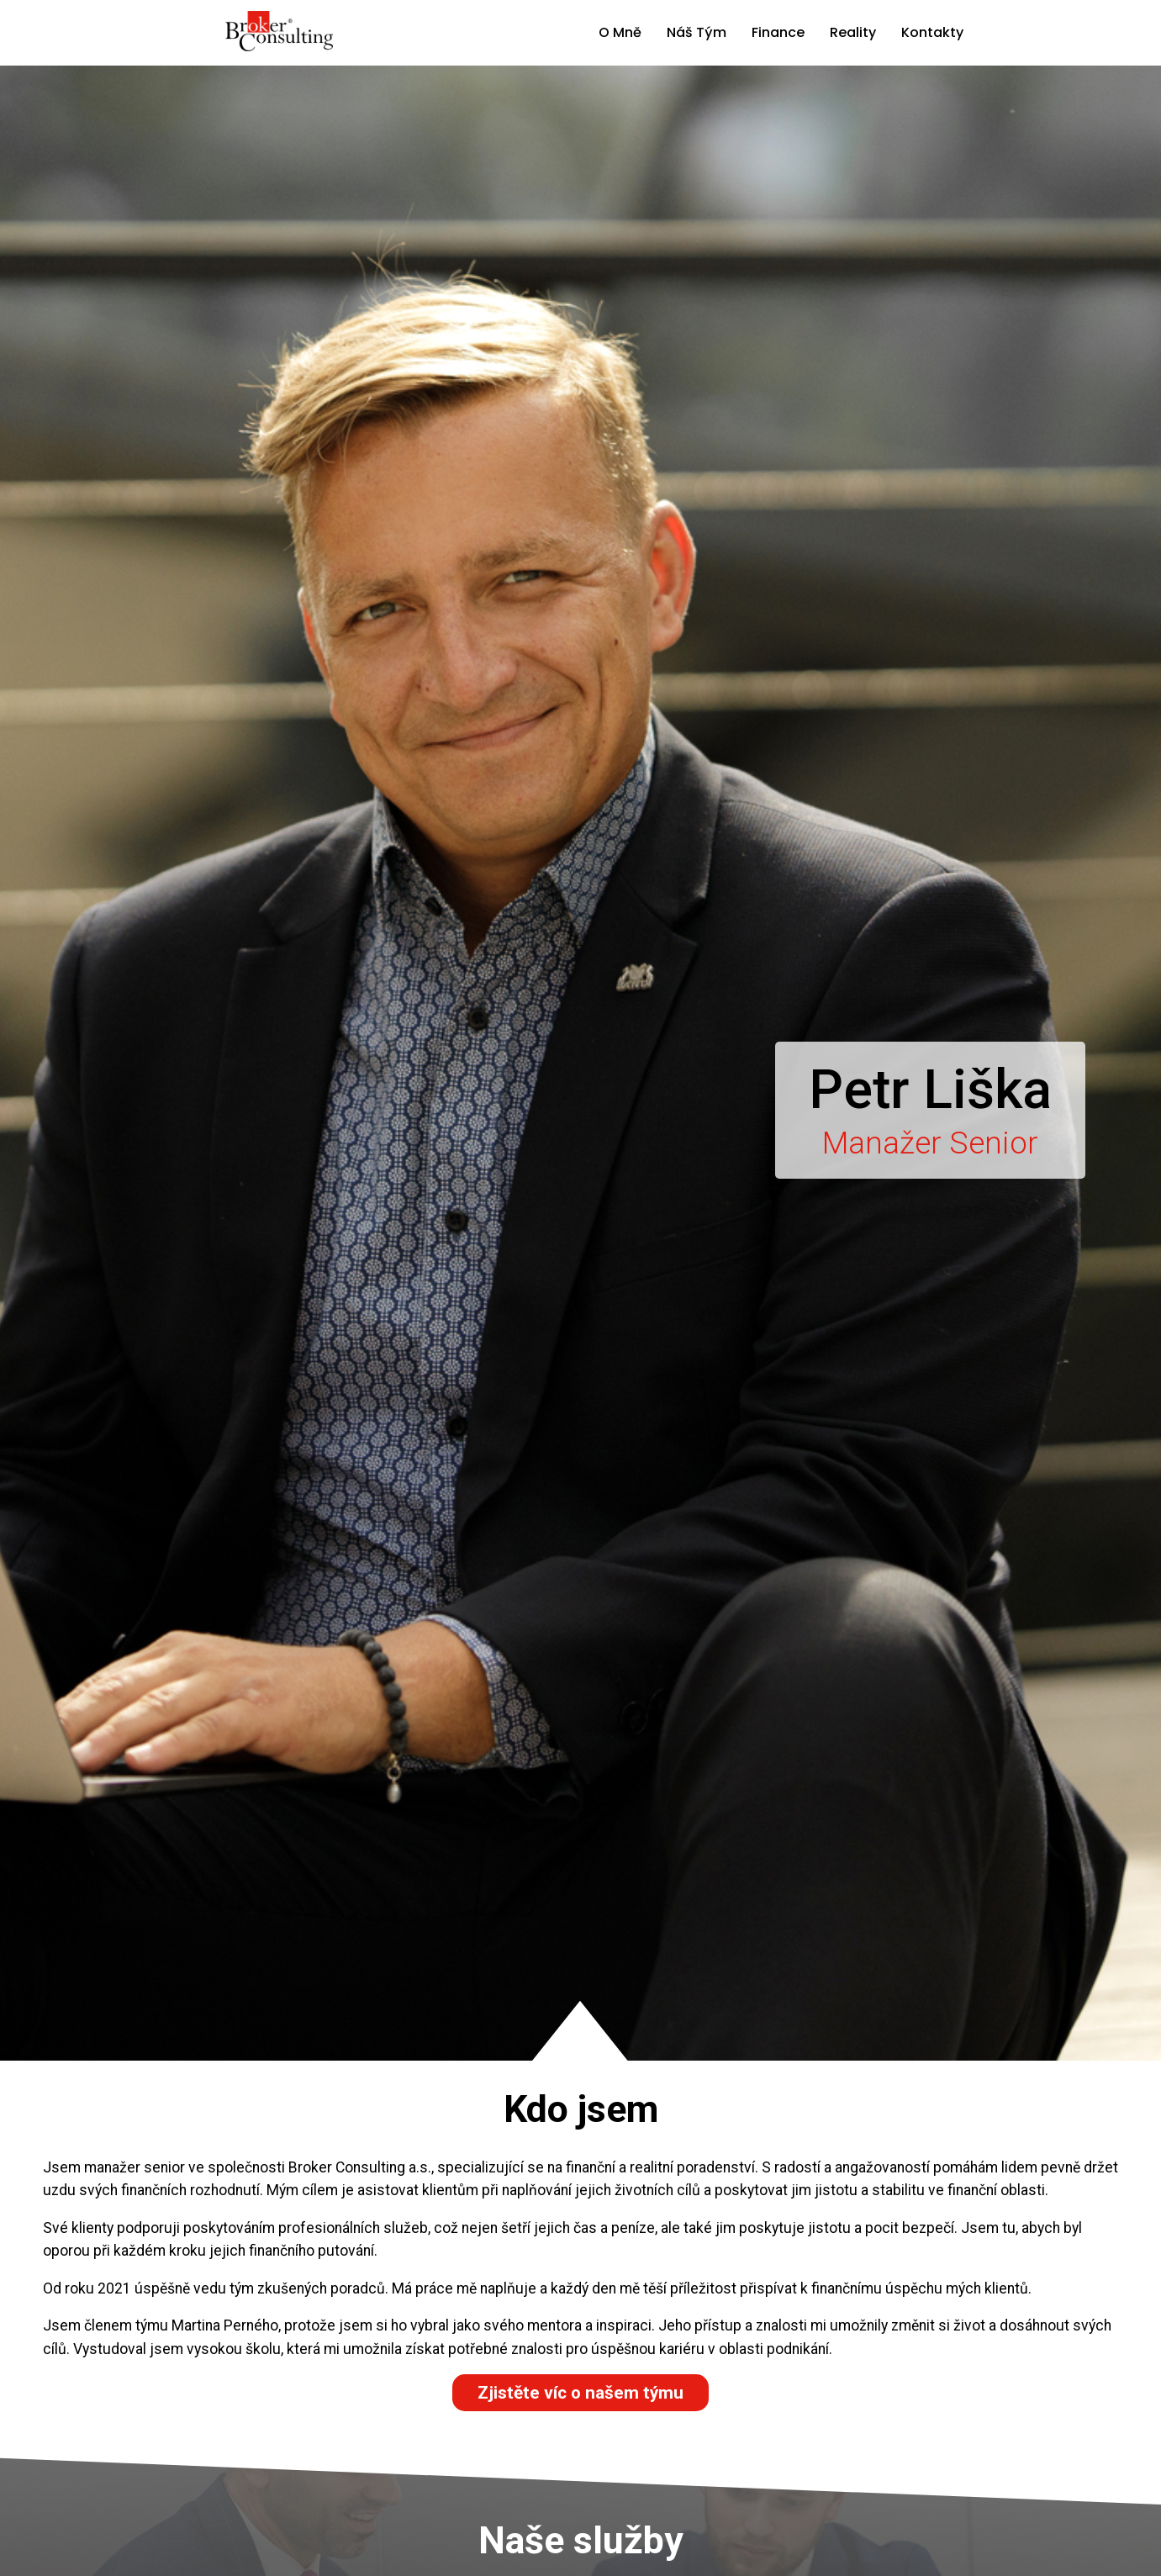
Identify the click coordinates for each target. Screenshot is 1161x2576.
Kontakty (932, 32)
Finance (778, 32)
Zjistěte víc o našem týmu (580, 2393)
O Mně (620, 32)
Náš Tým (696, 32)
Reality (853, 32)
